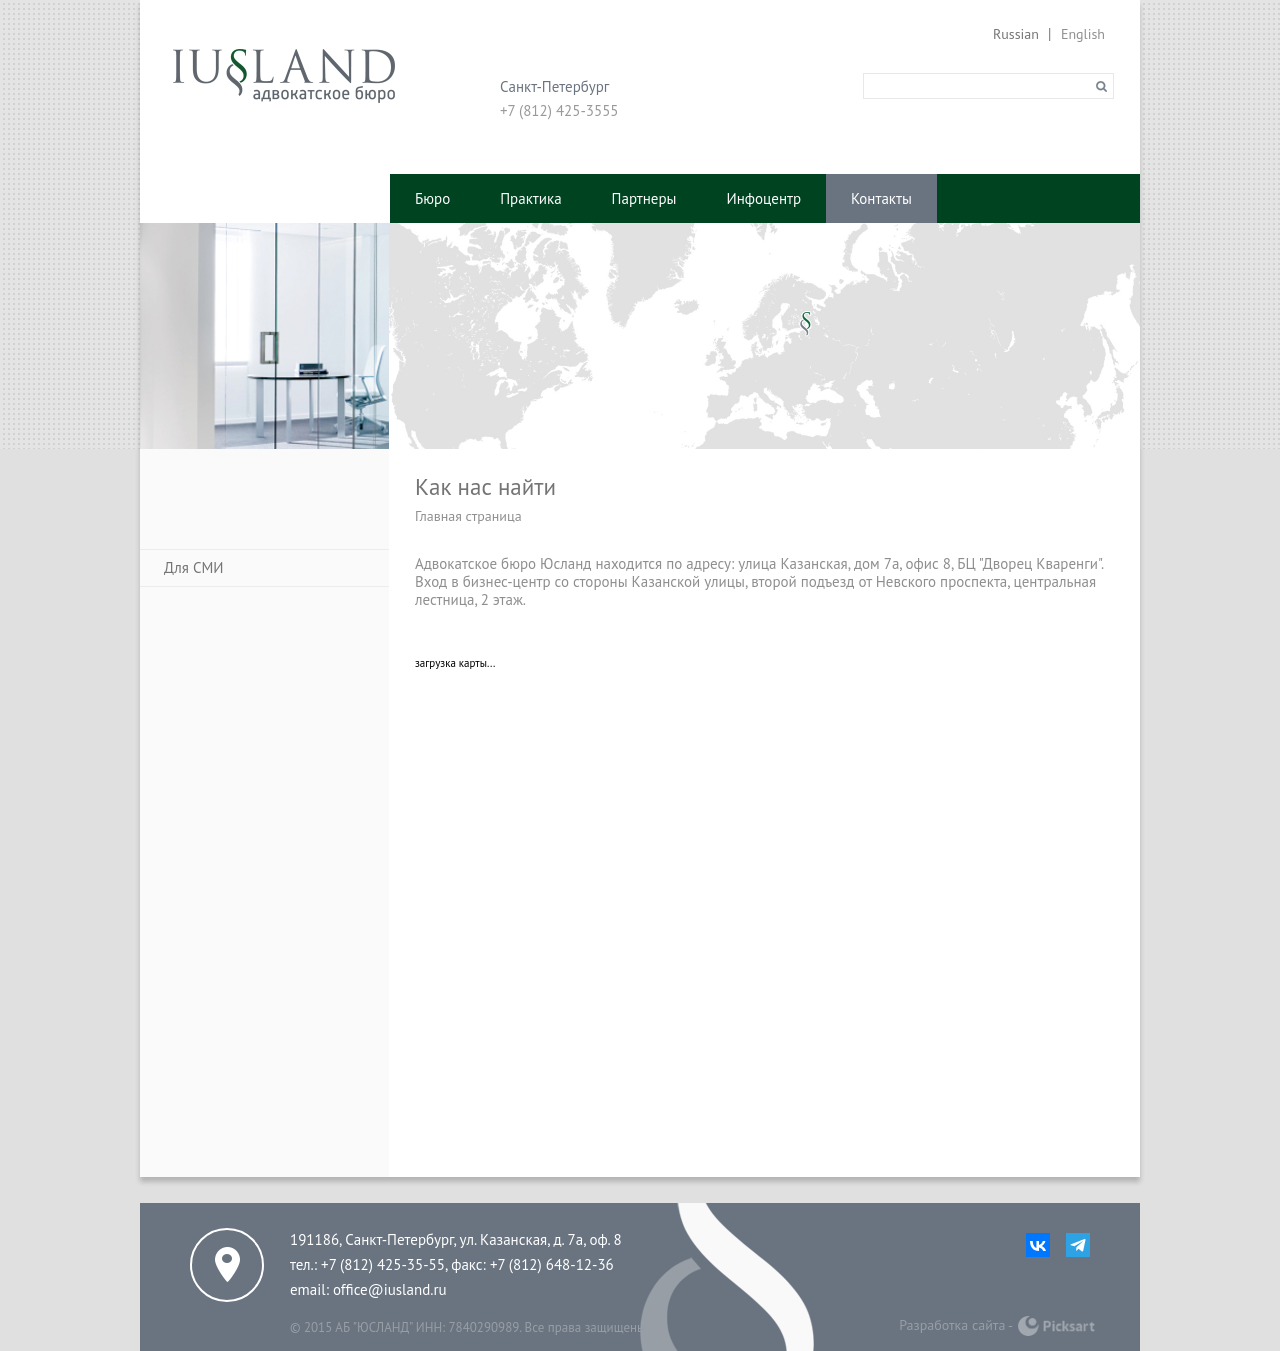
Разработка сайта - (956, 1325)
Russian (1016, 34)
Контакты (881, 198)
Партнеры (644, 198)
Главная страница (468, 516)
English (1083, 34)
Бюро (432, 198)
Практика (530, 198)
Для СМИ (194, 567)
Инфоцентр (764, 198)
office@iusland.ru (390, 1289)
